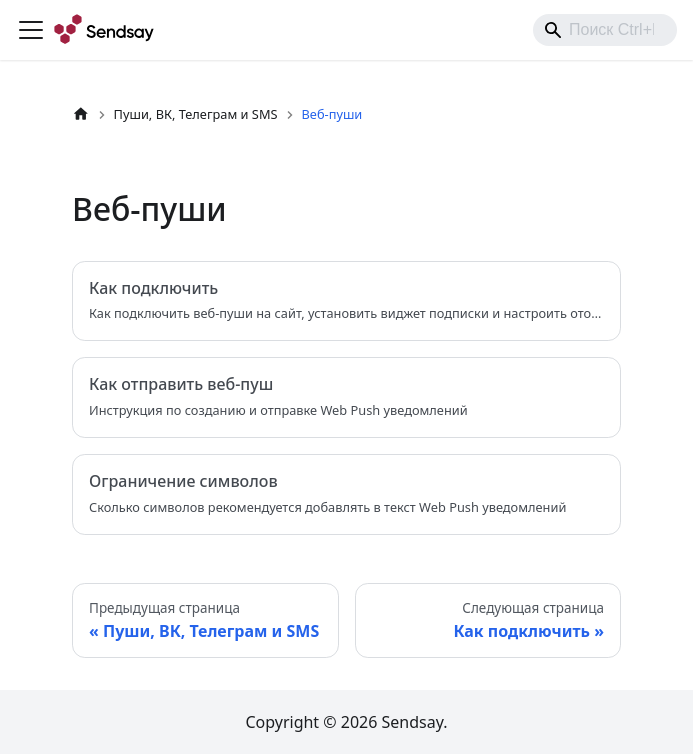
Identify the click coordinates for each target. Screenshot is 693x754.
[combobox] (605, 30)
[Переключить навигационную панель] (31, 30)
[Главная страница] (81, 114)
